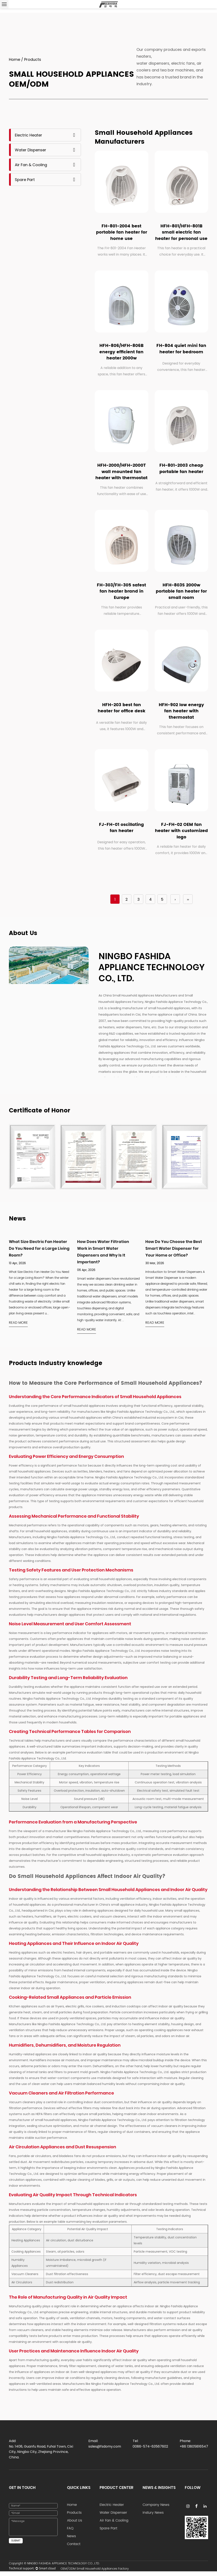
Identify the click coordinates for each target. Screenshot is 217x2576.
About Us (74, 2525)
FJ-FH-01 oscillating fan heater (121, 832)
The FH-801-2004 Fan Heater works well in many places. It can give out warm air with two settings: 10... (121, 252)
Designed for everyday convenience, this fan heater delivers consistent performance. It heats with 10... (181, 371)
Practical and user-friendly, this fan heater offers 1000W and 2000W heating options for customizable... (181, 614)
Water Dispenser (30, 150)
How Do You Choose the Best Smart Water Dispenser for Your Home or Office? (173, 1253)
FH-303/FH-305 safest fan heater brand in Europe (121, 594)
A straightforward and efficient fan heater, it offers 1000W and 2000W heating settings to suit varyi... (181, 491)
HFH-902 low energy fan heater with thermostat (181, 715)
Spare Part (25, 179)
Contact (73, 2548)
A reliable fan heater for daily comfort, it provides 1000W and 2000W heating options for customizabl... (181, 855)
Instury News (153, 2517)
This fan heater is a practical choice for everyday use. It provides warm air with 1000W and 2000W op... (181, 252)
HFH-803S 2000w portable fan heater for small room (181, 594)
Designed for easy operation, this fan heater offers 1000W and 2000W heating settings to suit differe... (121, 853)
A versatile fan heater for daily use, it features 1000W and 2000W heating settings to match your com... (121, 732)
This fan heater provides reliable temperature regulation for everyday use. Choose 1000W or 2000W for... (121, 614)
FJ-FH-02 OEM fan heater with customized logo (181, 835)
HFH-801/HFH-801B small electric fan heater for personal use (181, 233)
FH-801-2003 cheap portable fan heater (181, 471)
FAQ (70, 2533)
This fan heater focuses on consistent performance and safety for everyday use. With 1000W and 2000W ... (181, 734)
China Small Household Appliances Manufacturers (140, 1000)
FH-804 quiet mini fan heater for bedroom (181, 350)
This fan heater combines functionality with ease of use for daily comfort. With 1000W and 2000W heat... (121, 493)
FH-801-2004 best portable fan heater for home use (121, 233)
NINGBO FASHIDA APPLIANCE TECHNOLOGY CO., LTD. (63, 2568)
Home (14, 59)
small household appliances (84, 1410)
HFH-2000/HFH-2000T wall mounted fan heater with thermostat (121, 474)
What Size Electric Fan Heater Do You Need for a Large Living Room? (39, 1253)
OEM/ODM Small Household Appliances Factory (95, 2573)
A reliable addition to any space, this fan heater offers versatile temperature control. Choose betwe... (121, 373)
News (71, 2541)
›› (188, 904)
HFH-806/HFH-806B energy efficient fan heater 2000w (121, 353)
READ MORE (18, 1327)
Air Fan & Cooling (31, 164)
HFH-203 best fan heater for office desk (121, 712)
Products (74, 2517)
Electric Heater (28, 135)
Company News (156, 2509)
